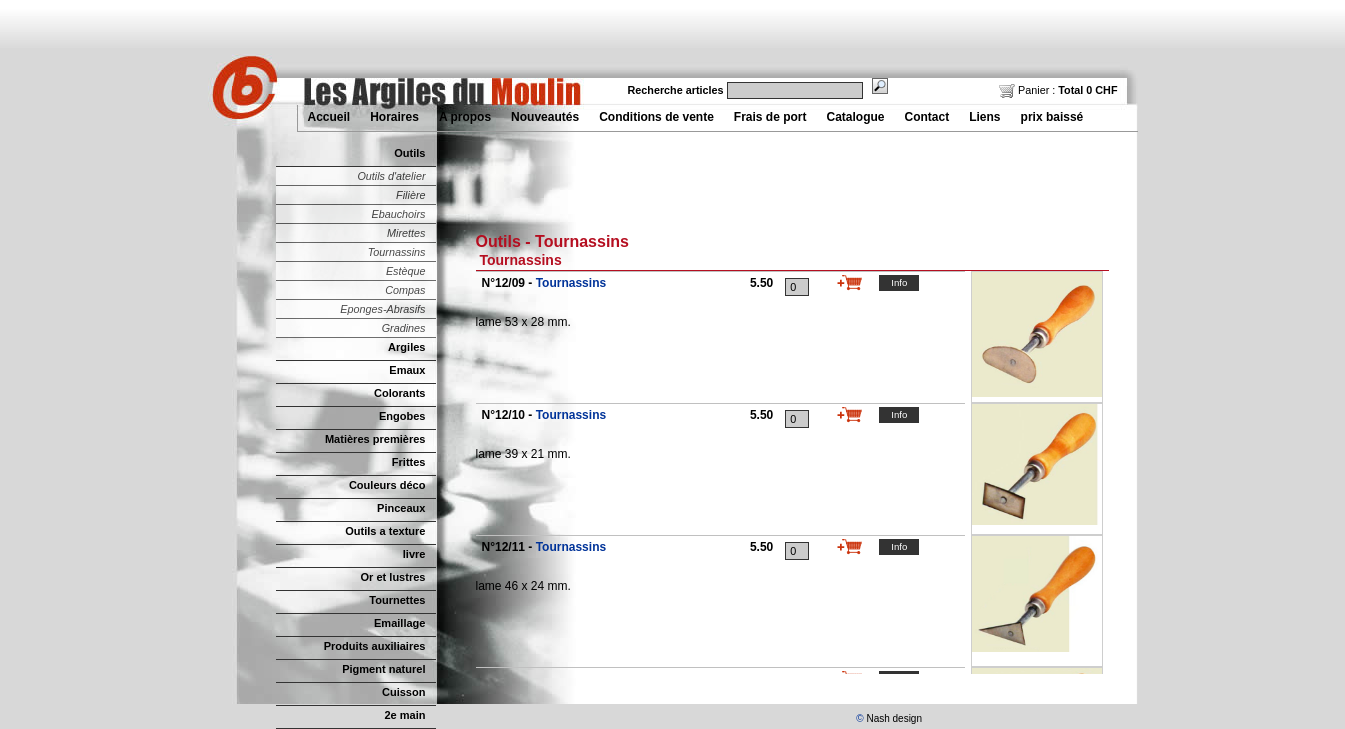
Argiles (406, 347)
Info (899, 282)
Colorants (399, 393)
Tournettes (397, 600)
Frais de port (770, 117)
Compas (405, 290)
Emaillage (400, 623)
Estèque (406, 271)
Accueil (329, 117)
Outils (409, 153)
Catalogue (856, 117)
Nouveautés (545, 117)
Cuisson (404, 692)
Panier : (1058, 90)
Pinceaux (401, 508)
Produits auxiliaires (375, 646)
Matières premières (375, 439)
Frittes (409, 462)
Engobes (402, 416)
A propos (465, 117)
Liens (984, 117)
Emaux (407, 370)
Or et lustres (393, 577)
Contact (927, 117)
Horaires (394, 117)
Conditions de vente (656, 117)
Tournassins (397, 252)
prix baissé (1052, 117)
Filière (410, 195)
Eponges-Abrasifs (382, 309)
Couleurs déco (387, 485)
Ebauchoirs (398, 214)
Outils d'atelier (391, 176)
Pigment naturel (383, 669)
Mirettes (406, 233)
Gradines (404, 328)
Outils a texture (385, 531)
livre (414, 554)
